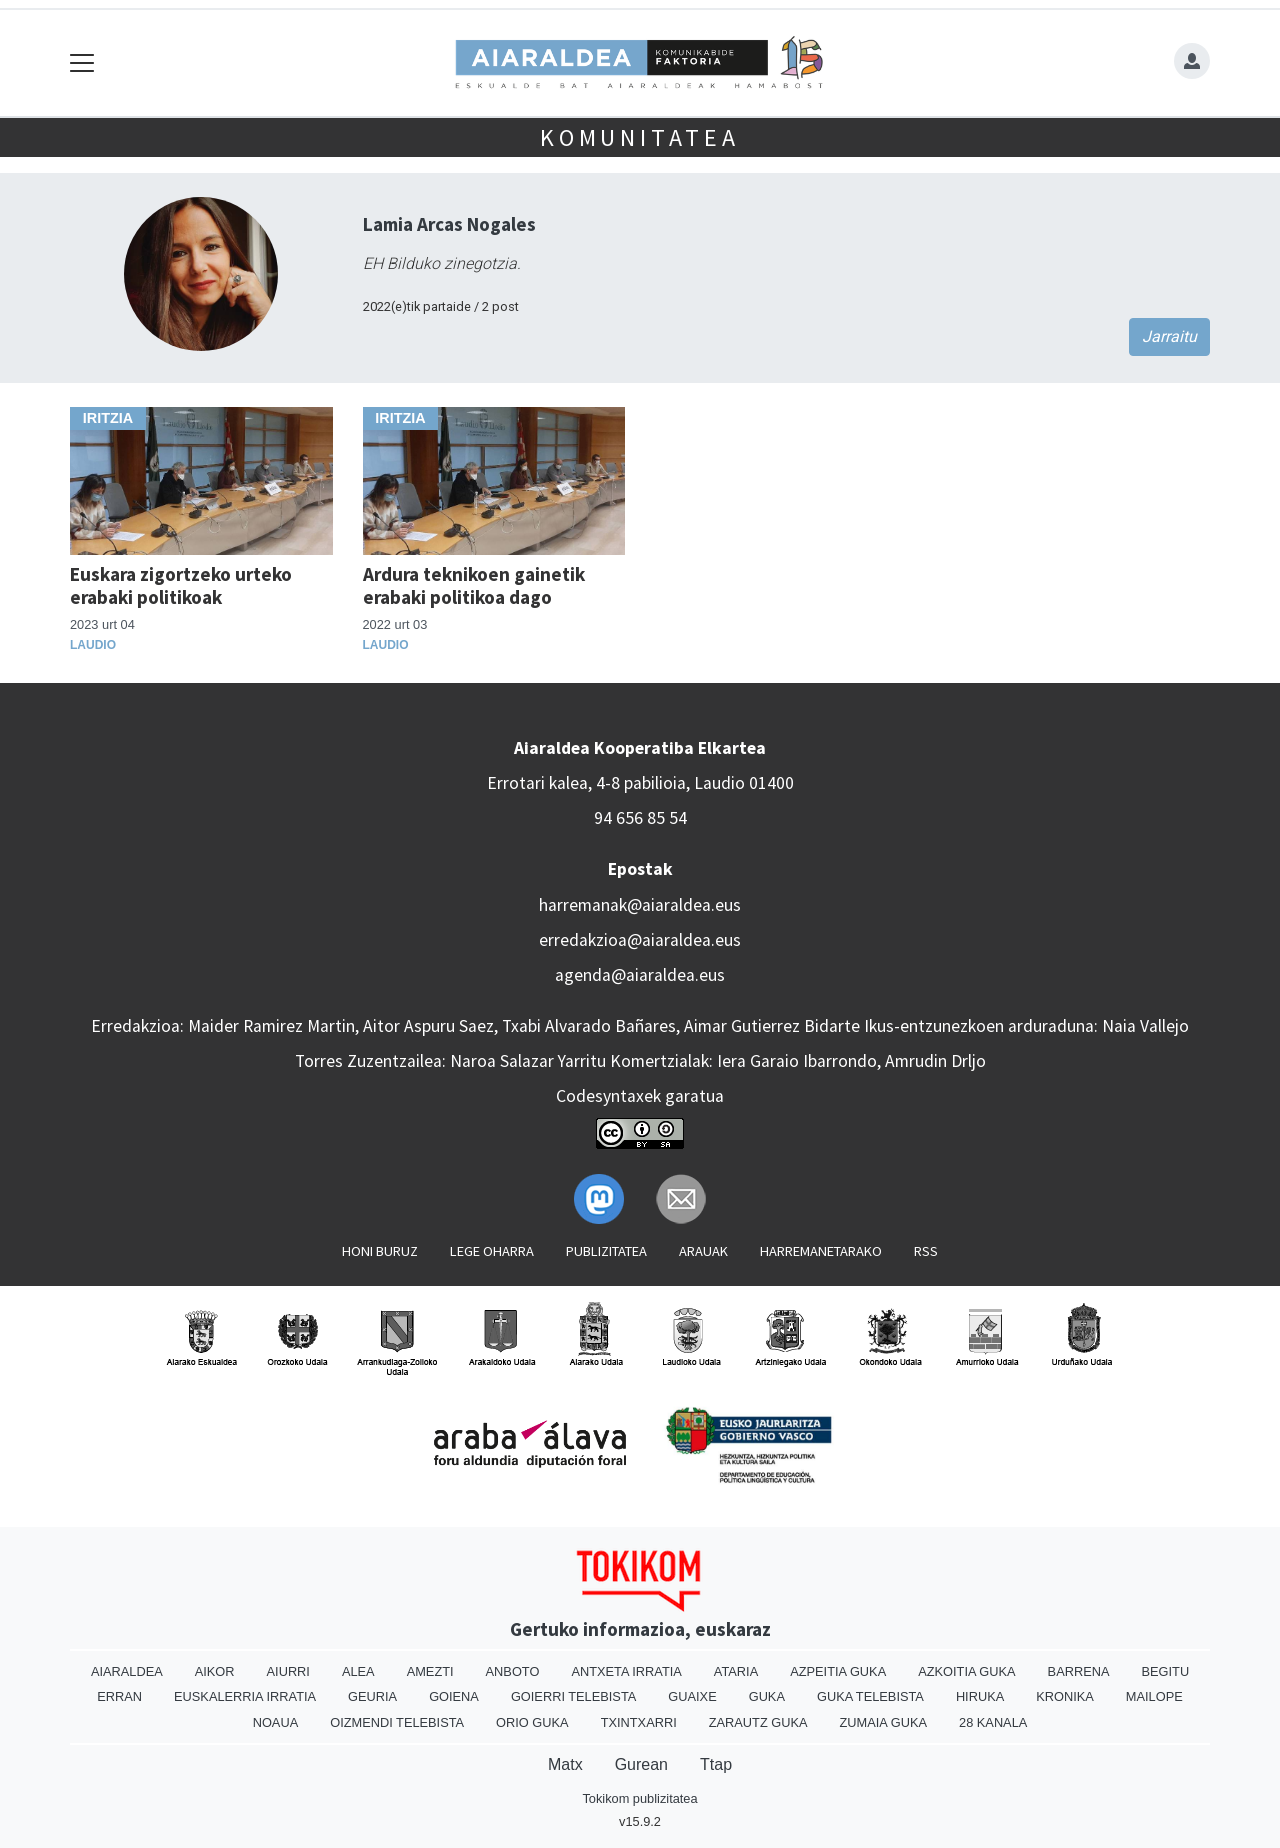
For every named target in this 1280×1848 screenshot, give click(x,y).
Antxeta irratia (626, 1671)
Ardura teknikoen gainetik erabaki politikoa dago (474, 585)
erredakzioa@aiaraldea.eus (640, 940)
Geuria (372, 1696)
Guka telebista (870, 1696)
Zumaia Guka (883, 1722)
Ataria (736, 1671)
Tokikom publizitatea (639, 1798)
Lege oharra (492, 1251)
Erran (119, 1696)
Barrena (1079, 1671)
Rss (926, 1251)
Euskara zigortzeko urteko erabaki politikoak (181, 585)
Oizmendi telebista (397, 1722)
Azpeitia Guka (838, 1671)
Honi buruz (380, 1251)
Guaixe (692, 1696)
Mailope (1154, 1696)
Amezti (430, 1671)
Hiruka (980, 1696)
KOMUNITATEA (640, 137)
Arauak (703, 1251)
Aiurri (288, 1671)
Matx (565, 1764)
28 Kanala (993, 1722)
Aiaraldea (127, 1671)
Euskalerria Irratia (245, 1696)
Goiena (454, 1696)
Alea (358, 1671)
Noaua (276, 1722)
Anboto (513, 1671)
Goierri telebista (573, 1696)
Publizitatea (606, 1251)
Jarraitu (1169, 336)
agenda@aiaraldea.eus (640, 975)
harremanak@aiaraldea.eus (640, 905)
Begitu (1165, 1671)
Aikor (215, 1671)
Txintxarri (639, 1722)
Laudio (93, 645)
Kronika (1065, 1696)
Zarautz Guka (758, 1722)
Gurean (641, 1764)
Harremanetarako (821, 1251)
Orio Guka (532, 1722)
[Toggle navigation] (82, 63)
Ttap (716, 1764)
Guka (767, 1696)
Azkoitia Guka (966, 1671)
